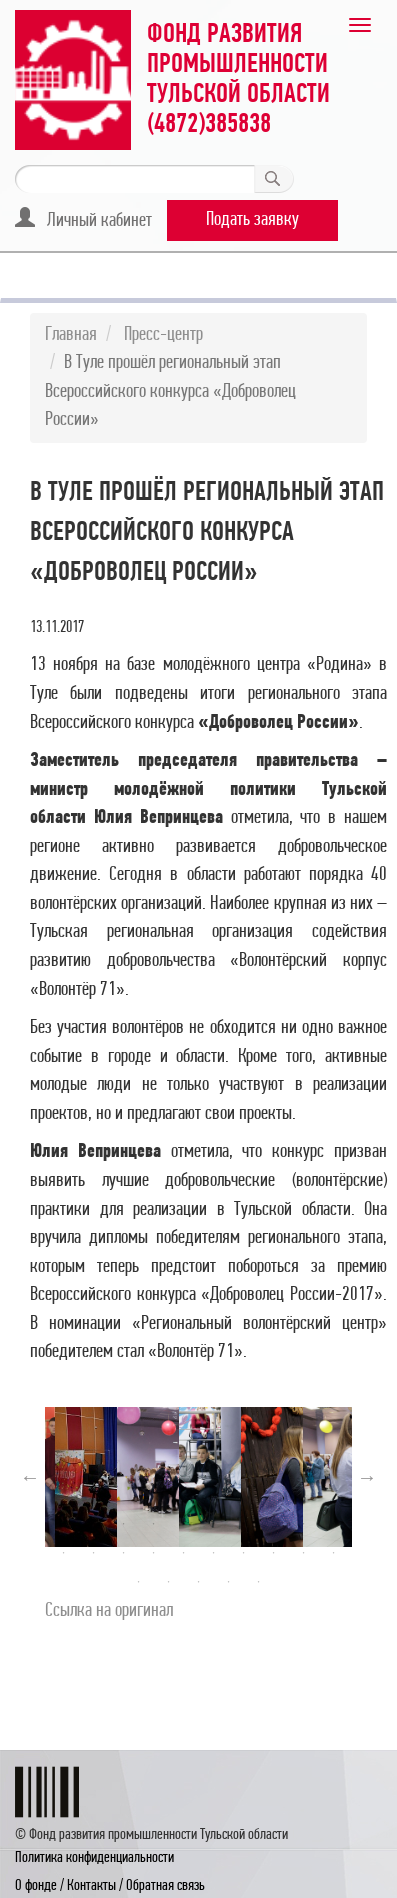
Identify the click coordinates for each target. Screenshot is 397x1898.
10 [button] (334, 1524)
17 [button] (244, 1553)
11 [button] (64, 1553)
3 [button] (124, 1524)
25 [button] (259, 1582)
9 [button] (304, 1524)
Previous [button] (30, 1477)
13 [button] (124, 1553)
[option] (76, 1477)
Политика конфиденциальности (94, 1858)
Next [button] (367, 1477)
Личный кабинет (83, 219)
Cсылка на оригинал (109, 1611)
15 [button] (184, 1553)
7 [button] (244, 1524)
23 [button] (199, 1582)
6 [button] (214, 1524)
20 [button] (334, 1553)
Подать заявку (252, 220)
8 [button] (274, 1524)
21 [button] (139, 1582)
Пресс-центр (163, 335)
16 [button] (214, 1553)
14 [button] (154, 1553)
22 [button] (169, 1582)
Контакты (91, 1886)
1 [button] (64, 1524)
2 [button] (94, 1524)
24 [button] (229, 1582)
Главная (71, 335)
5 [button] (184, 1524)
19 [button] (304, 1553)
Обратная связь (165, 1886)
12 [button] (94, 1553)
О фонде (36, 1886)
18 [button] (274, 1553)
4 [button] (154, 1524)
